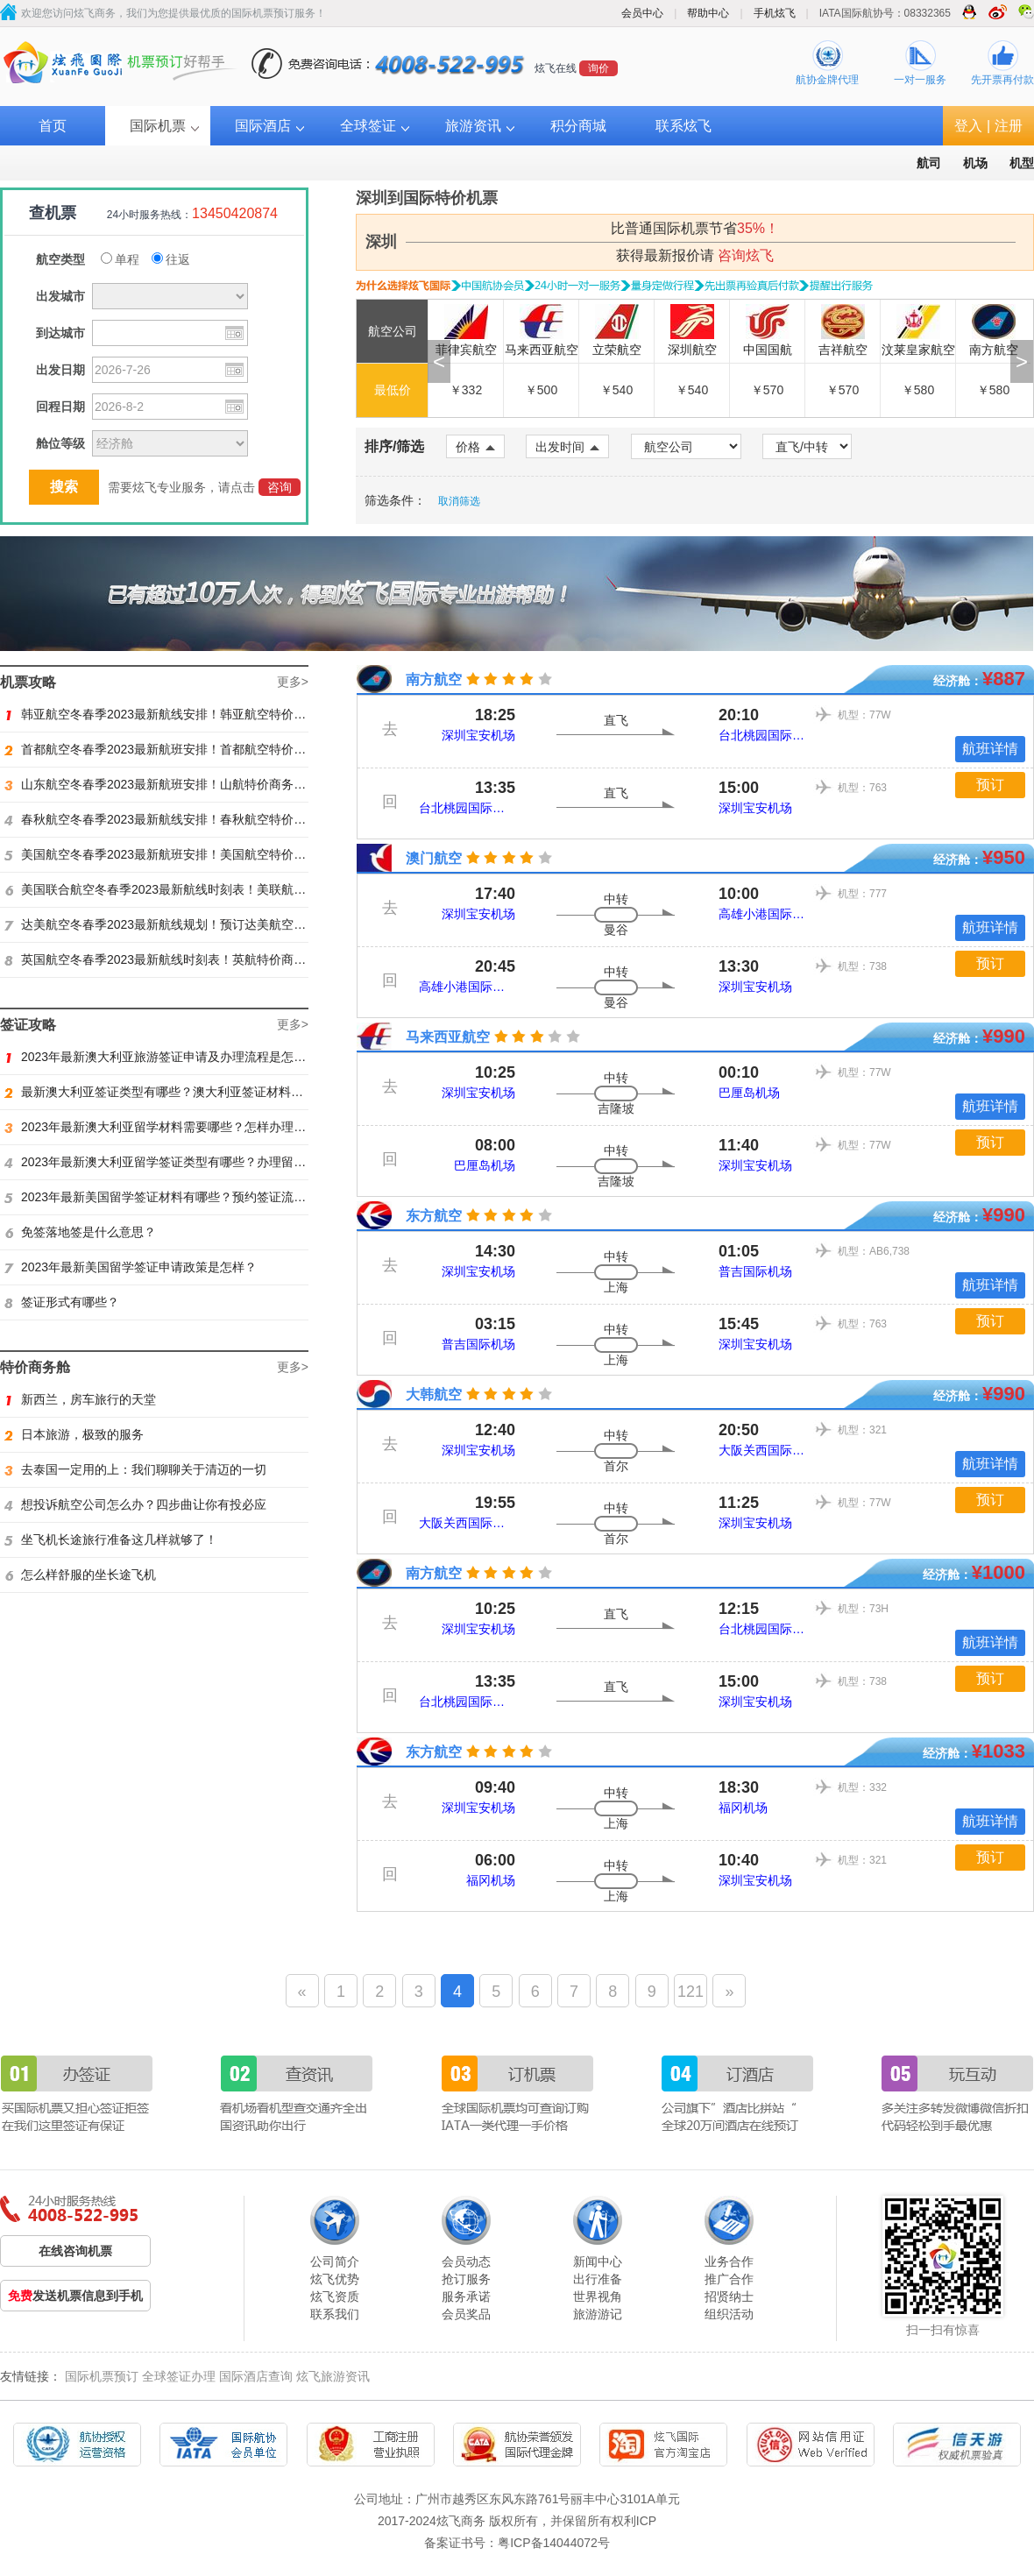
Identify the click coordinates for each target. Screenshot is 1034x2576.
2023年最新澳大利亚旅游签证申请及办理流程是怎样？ (161, 1057)
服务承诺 (466, 2296)
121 (690, 1991)
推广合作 (729, 2279)
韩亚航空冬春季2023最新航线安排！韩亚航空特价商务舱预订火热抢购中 (210, 714)
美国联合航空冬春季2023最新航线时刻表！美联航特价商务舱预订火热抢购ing (224, 889)
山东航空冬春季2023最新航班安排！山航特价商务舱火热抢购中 (185, 784)
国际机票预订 (101, 2376)
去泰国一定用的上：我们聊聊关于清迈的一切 (135, 1469)
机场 (975, 163)
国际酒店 (263, 125)
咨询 (279, 487)
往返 (171, 259)
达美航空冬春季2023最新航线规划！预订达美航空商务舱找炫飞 (185, 924)
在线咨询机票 (75, 2251)
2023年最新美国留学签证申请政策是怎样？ (130, 1267)
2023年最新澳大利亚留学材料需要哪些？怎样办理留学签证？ (179, 1127)
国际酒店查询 (256, 2376)
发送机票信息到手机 (75, 2296)
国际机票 (158, 125)
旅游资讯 (473, 125)
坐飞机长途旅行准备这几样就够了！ (110, 1539)
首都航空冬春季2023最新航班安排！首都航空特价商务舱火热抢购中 (198, 749)
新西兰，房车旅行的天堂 (80, 1399)
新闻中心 (597, 2261)
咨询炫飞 (746, 255)
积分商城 (578, 125)
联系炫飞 (683, 125)
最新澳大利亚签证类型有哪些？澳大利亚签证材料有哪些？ (172, 1092)
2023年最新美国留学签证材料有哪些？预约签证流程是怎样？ (179, 1197)
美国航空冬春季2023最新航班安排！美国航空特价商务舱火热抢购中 (198, 854)
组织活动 (729, 2314)
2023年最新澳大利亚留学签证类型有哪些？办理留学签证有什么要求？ (204, 1162)
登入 (968, 125)
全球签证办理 (179, 2376)
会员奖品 (466, 2314)
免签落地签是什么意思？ (80, 1232)
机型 (1021, 163)
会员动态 (466, 2261)
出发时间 (567, 447)
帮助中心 (708, 13)
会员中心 (642, 13)
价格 (475, 447)
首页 (53, 125)
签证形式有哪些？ (61, 1302)
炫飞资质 (334, 2296)
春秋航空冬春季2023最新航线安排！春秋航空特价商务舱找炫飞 (185, 819)
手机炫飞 (775, 13)
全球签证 (368, 125)
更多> (292, 682)
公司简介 (334, 2261)
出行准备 (597, 2279)
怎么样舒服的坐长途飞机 (80, 1575)
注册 (1009, 125)
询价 (598, 68)
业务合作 (729, 2261)
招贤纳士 (729, 2296)
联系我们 (334, 2314)
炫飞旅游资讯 (333, 2376)
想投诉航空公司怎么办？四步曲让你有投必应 (135, 1504)
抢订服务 (466, 2279)
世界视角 (597, 2296)
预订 (990, 784)
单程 (120, 259)
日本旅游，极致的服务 (74, 1434)
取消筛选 (459, 501)
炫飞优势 (334, 2279)
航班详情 (990, 748)
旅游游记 (597, 2314)
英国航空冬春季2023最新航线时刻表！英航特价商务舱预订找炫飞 (191, 959)
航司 (929, 163)
